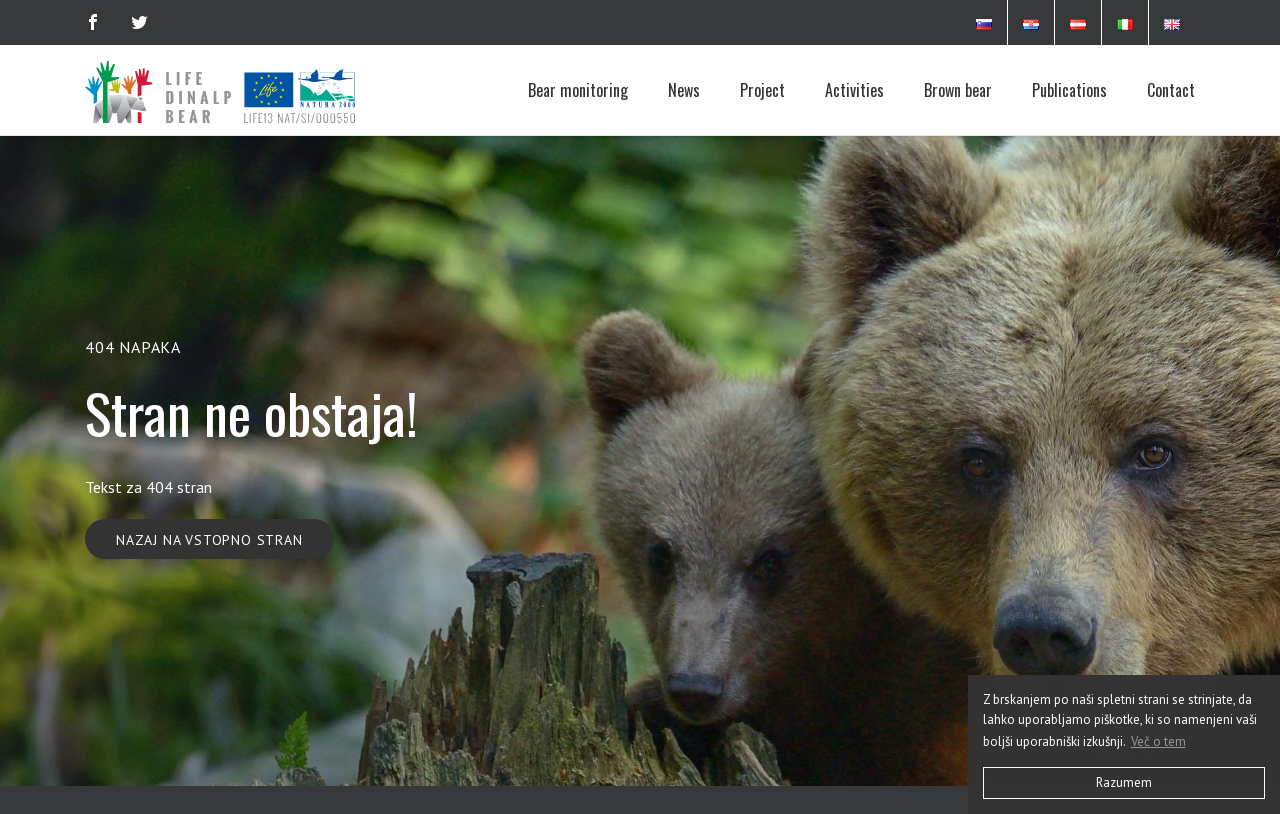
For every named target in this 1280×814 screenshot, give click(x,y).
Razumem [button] (1124, 782)
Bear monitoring (578, 90)
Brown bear (958, 90)
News (684, 90)
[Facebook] (93, 22)
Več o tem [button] (1158, 741)
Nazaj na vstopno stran (209, 540)
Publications (1069, 90)
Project (762, 90)
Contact (1171, 90)
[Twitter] (139, 22)
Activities (854, 90)
